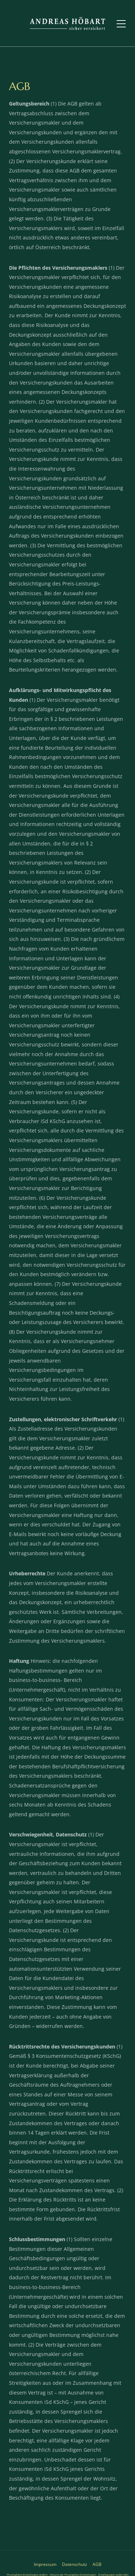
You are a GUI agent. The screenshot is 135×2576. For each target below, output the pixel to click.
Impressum (45, 2564)
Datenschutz (74, 2564)
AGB (97, 2564)
